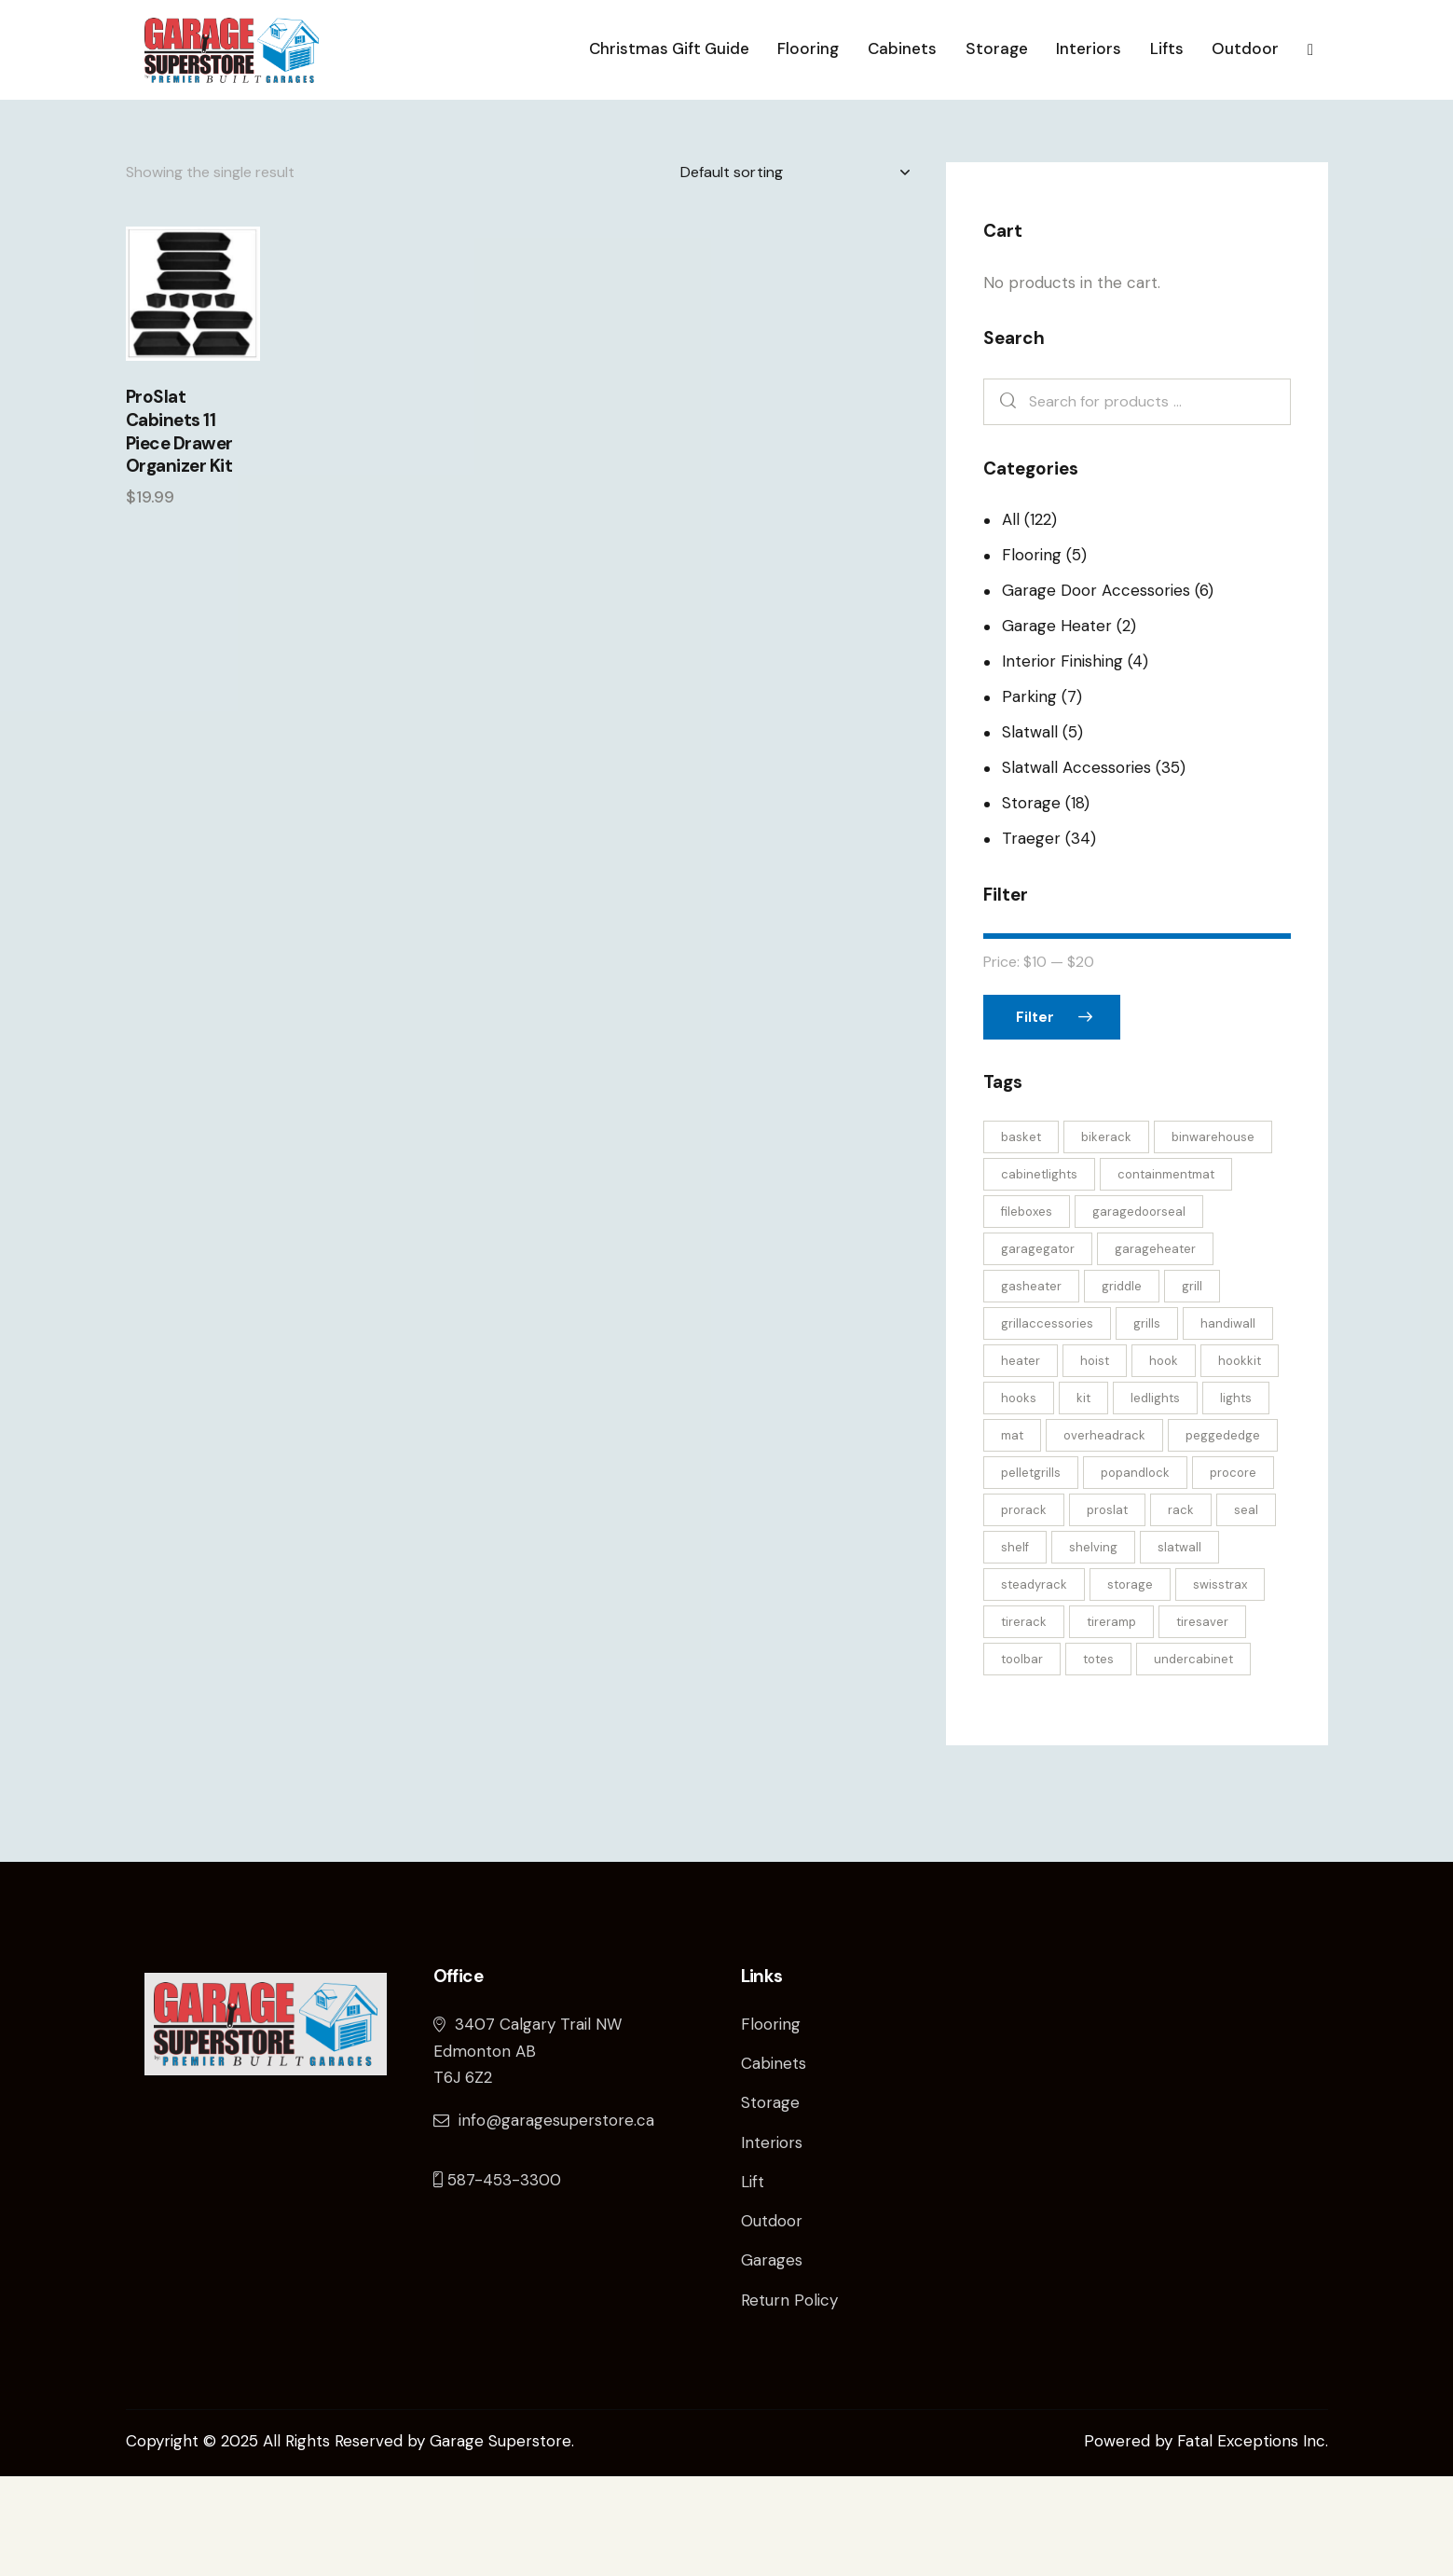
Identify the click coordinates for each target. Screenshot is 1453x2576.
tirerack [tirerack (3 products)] (1024, 1721)
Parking (1029, 796)
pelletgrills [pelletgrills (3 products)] (1031, 1572)
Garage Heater (1057, 725)
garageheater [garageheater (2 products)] (1155, 1349)
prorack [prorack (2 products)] (1024, 1610)
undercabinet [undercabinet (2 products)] (1193, 1759)
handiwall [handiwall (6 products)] (1227, 1423)
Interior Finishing (1062, 761)
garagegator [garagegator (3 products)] (1038, 1349)
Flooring (1032, 654)
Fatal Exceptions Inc (1251, 2540)
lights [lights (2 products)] (1236, 1498)
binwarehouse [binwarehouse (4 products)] (1213, 1237)
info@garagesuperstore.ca (543, 2220)
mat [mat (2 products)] (1012, 1535)
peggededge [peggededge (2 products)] (1223, 1535)
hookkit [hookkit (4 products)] (1239, 1460)
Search (1004, 502)
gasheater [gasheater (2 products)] (1031, 1386)
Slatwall (1030, 831)
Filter (1035, 1117)
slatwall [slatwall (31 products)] (1179, 1647)
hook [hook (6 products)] (1163, 1460)
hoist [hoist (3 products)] (1094, 1460)
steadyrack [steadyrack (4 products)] (1034, 1684)
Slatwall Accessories (1076, 867)
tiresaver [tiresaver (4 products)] (1202, 1721)
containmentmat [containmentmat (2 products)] (1165, 1274)
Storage (1031, 902)
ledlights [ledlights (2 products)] (1155, 1498)
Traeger (1031, 938)
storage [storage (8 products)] (1130, 1684)
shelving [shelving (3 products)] (1093, 1647)
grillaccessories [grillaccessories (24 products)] (1047, 1423)
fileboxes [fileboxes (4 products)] (1026, 1311)
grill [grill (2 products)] (1192, 1386)
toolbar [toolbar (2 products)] (1022, 1759)
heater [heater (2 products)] (1020, 1460)
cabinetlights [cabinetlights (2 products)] (1039, 1274)
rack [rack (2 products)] (1181, 1610)
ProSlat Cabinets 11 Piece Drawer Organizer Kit (179, 531)
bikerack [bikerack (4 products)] (1106, 1237)
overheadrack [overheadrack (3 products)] (1104, 1535)
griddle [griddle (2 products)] (1122, 1386)
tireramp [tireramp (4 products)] (1111, 1721)
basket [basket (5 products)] (1021, 1237)
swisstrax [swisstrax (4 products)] (1220, 1684)
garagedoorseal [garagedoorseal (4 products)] (1139, 1311)
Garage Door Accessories (1096, 690)
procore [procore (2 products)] (1233, 1572)
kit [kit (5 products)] (1083, 1498)
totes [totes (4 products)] (1098, 1759)
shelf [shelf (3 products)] (1015, 1647)
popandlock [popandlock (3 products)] (1135, 1572)
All (1011, 619)
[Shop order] (794, 272)
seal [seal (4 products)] (1246, 1610)
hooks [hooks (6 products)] (1018, 1498)
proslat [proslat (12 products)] (1107, 1610)
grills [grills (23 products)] (1146, 1423)
